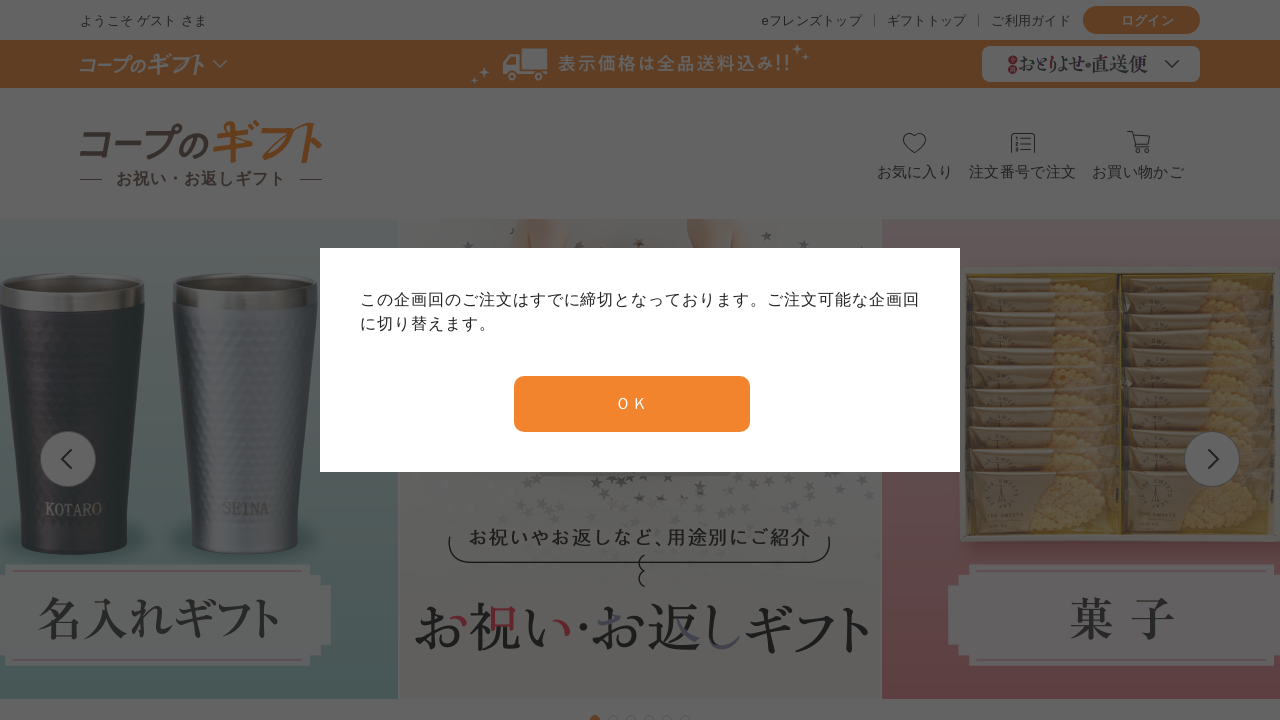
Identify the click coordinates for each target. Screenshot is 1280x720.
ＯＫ (632, 403)
